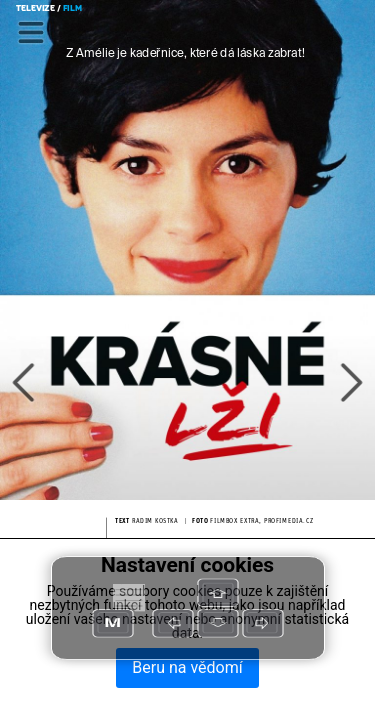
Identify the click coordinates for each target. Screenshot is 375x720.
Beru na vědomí (187, 667)
